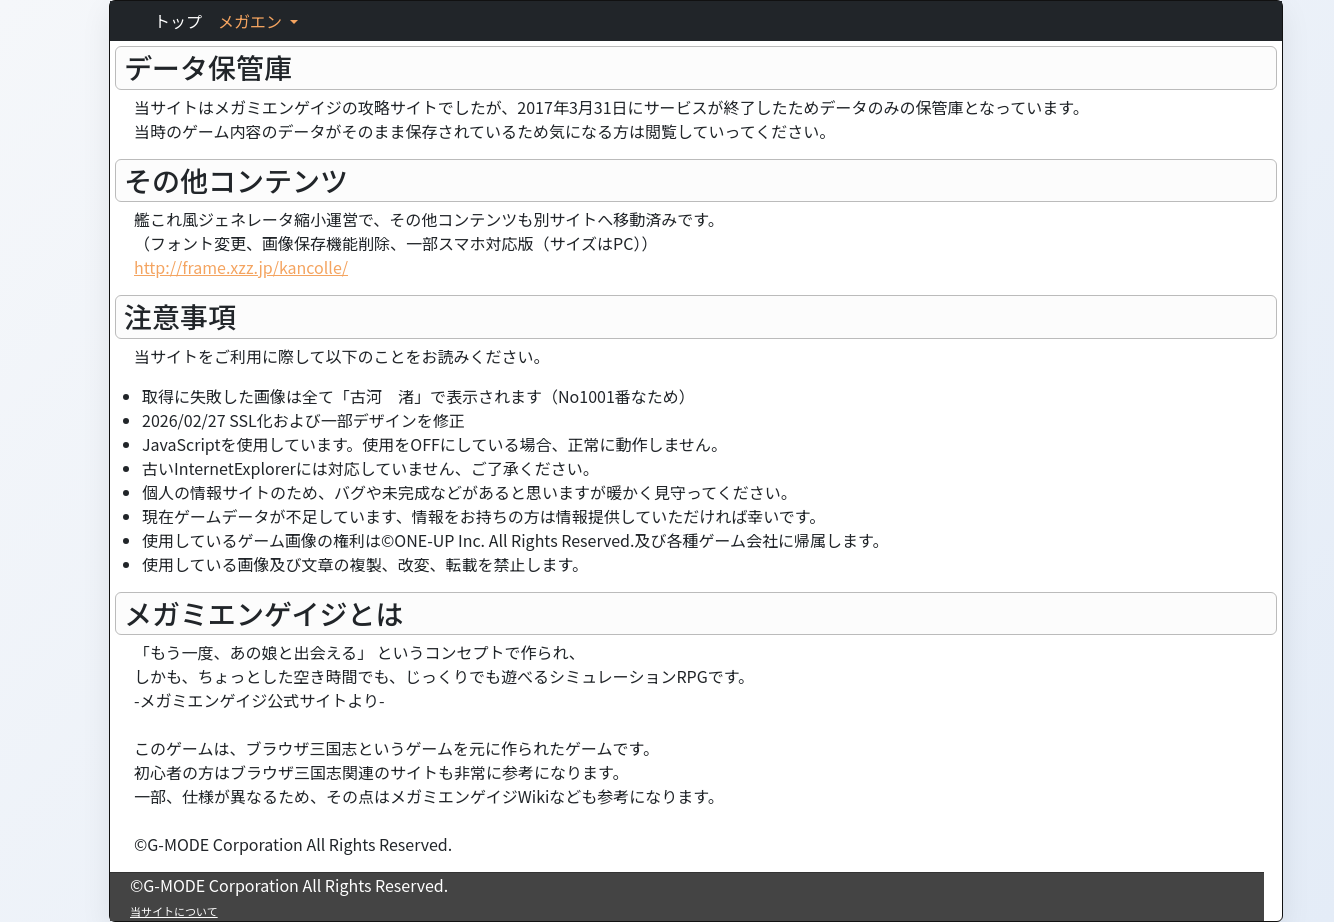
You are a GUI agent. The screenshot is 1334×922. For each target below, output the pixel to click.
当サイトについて (174, 911)
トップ (178, 21)
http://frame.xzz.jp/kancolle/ (241, 267)
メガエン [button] (252, 21)
